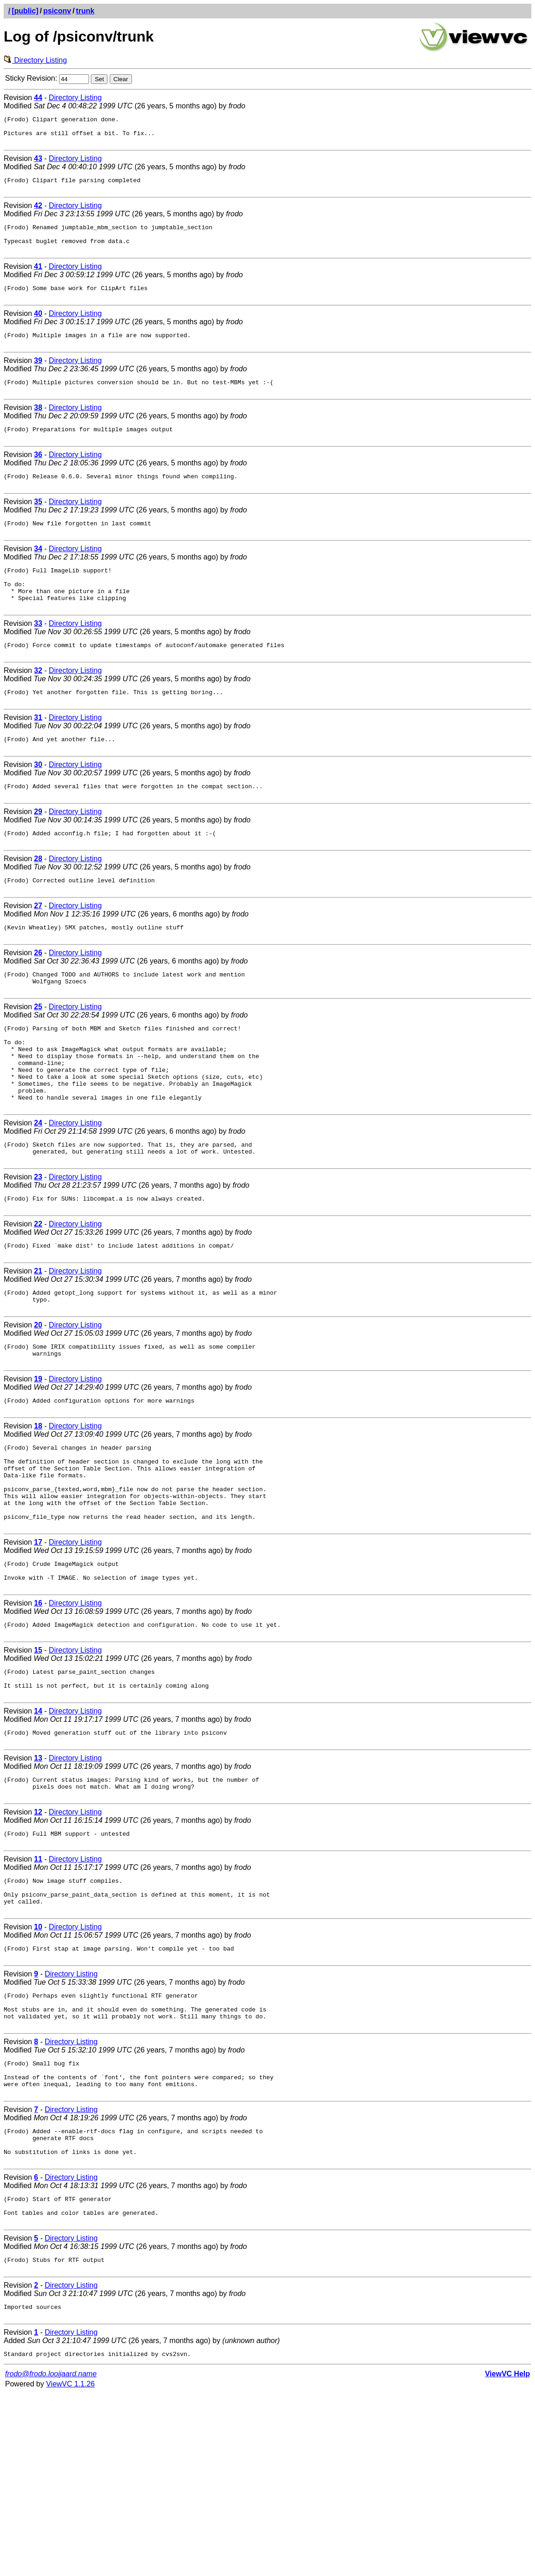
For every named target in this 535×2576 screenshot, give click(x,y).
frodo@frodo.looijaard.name (51, 2556)
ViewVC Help (507, 2556)
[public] (25, 11)
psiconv (57, 11)
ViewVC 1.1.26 (70, 2566)
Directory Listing (35, 60)
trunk (85, 11)
